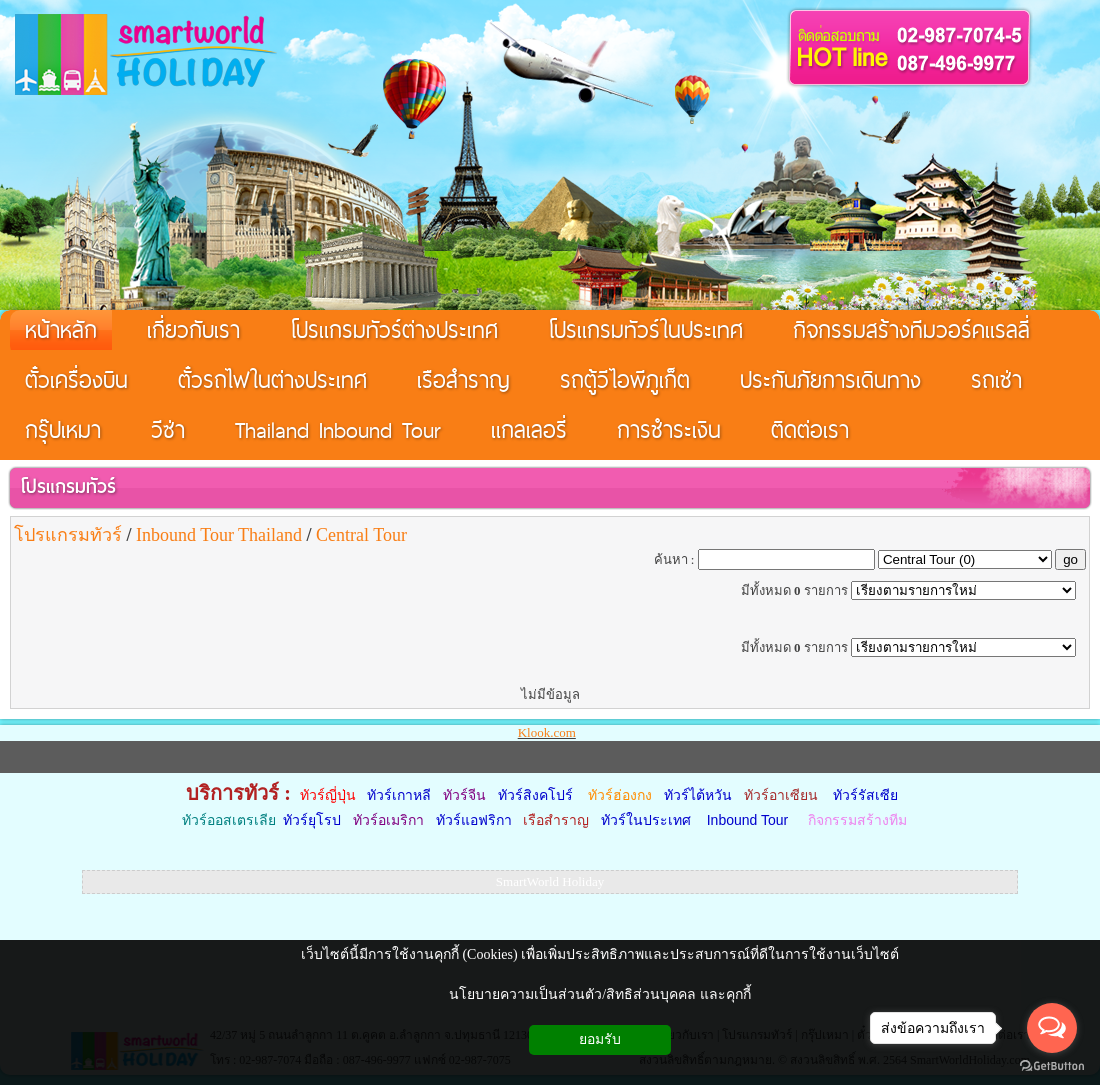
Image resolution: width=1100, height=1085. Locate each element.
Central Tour (361, 535)
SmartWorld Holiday (550, 881)
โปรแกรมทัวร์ (68, 486)
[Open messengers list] (1052, 1028)
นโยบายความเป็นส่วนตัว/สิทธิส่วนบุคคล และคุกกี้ (599, 994)
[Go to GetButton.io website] (1052, 1065)
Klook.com (547, 732)
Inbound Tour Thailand (219, 535)
